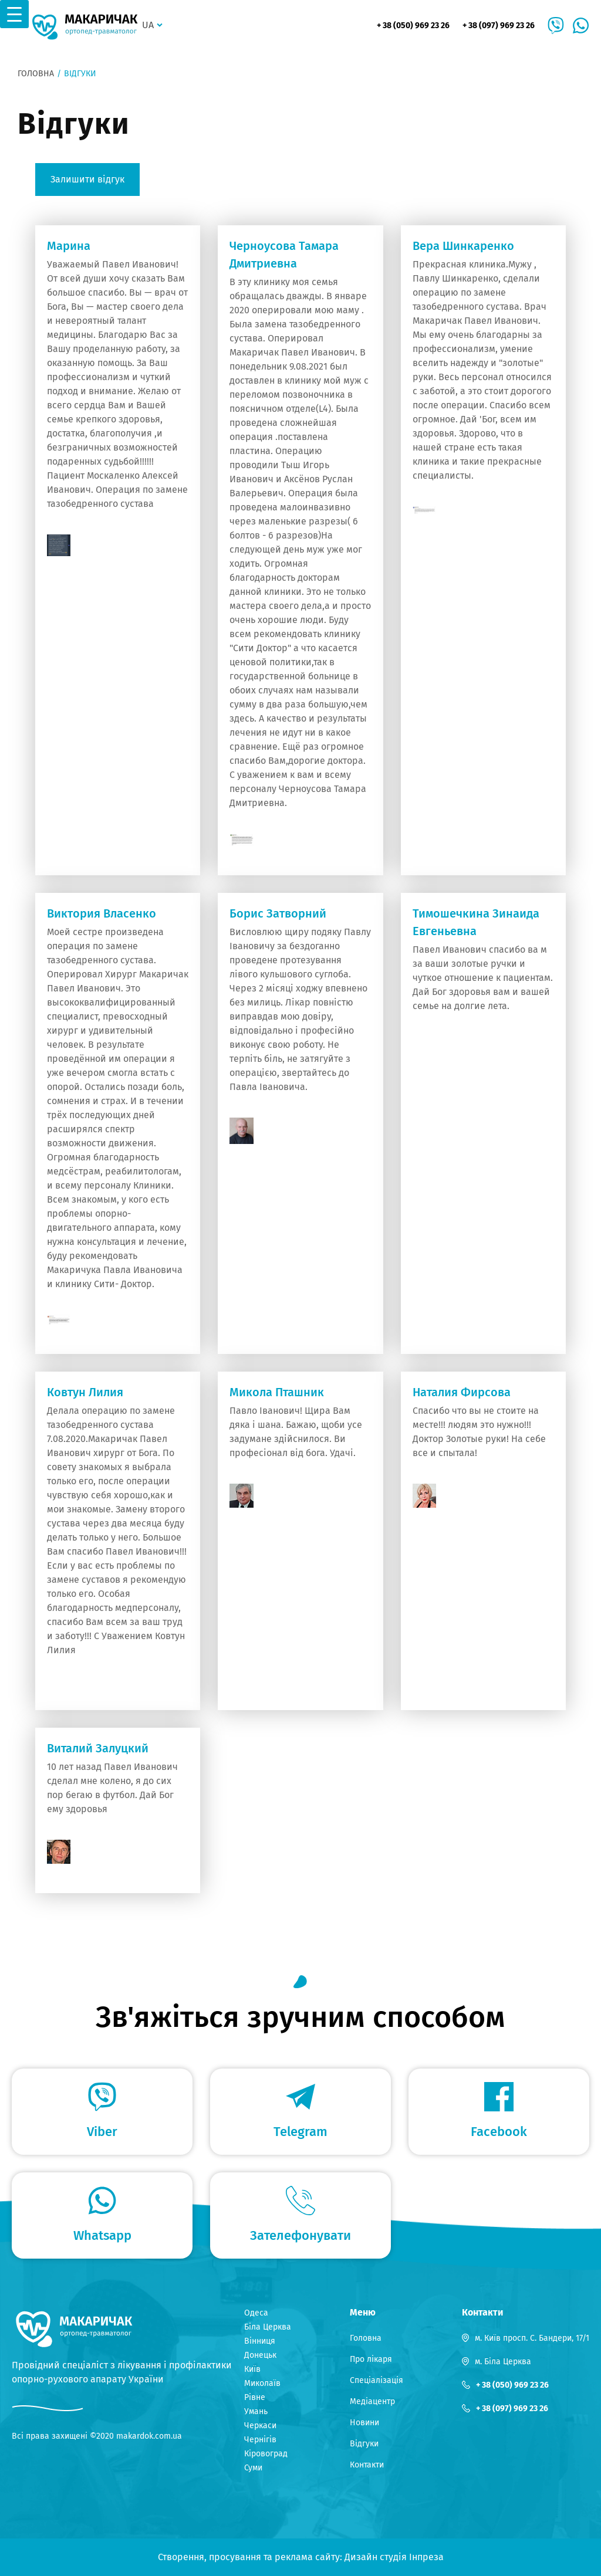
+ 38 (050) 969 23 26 (413, 26)
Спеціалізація (376, 2380)
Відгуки (364, 2444)
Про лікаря (371, 2359)
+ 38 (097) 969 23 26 (498, 26)
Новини (364, 2423)
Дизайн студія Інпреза (394, 2557)
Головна (36, 74)
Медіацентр (372, 2401)
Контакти (367, 2465)
